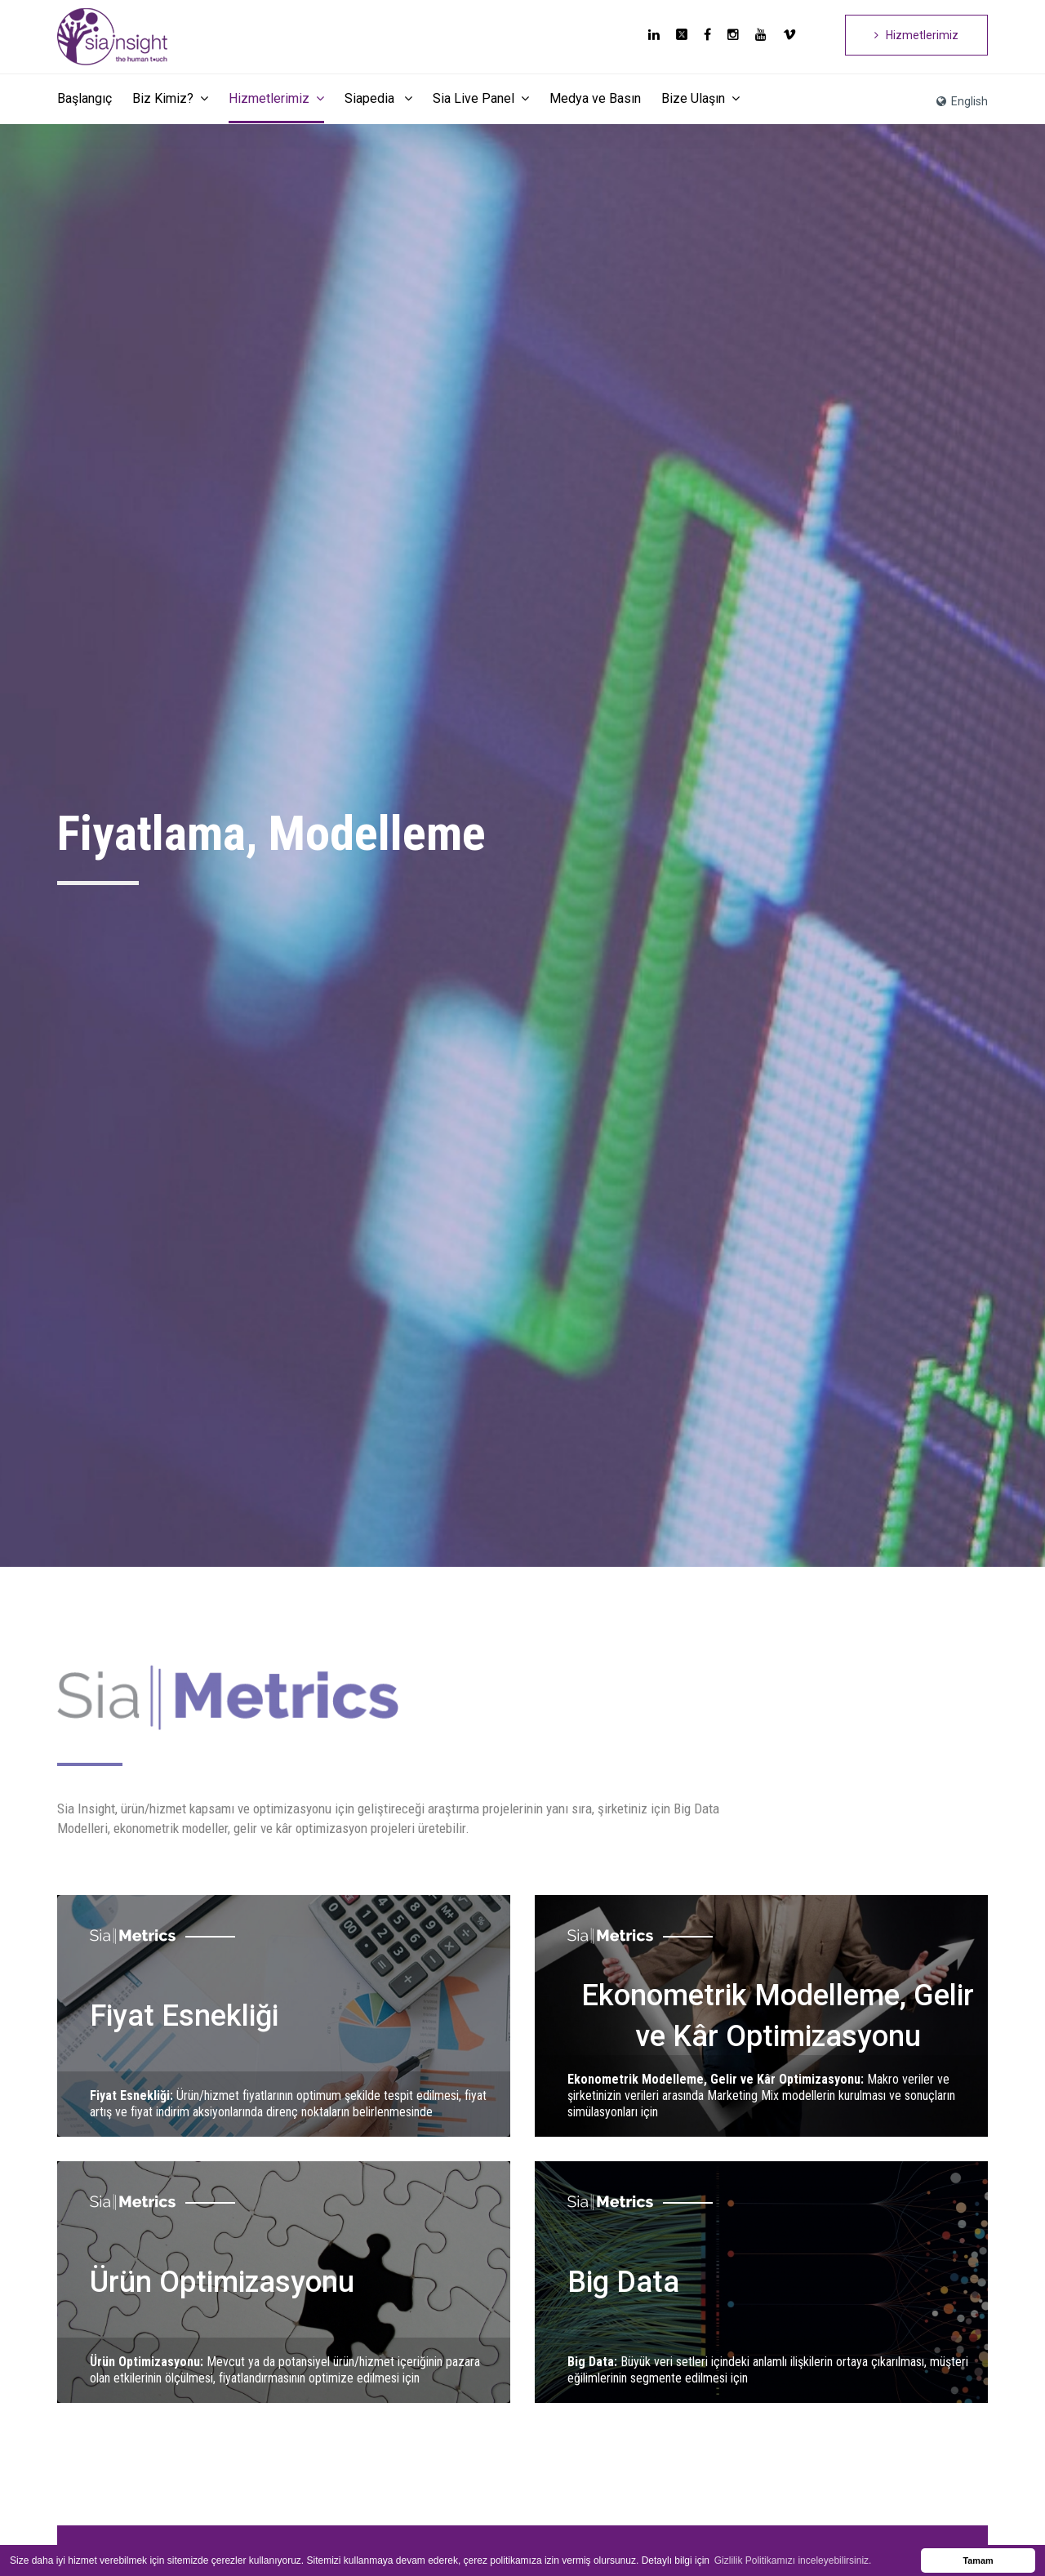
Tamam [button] (978, 2560)
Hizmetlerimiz (916, 35)
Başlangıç (84, 98)
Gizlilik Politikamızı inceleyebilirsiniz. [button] (793, 2560)
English (962, 101)
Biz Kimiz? (170, 98)
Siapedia (378, 98)
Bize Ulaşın (700, 98)
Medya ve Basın (595, 98)
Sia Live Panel (481, 98)
